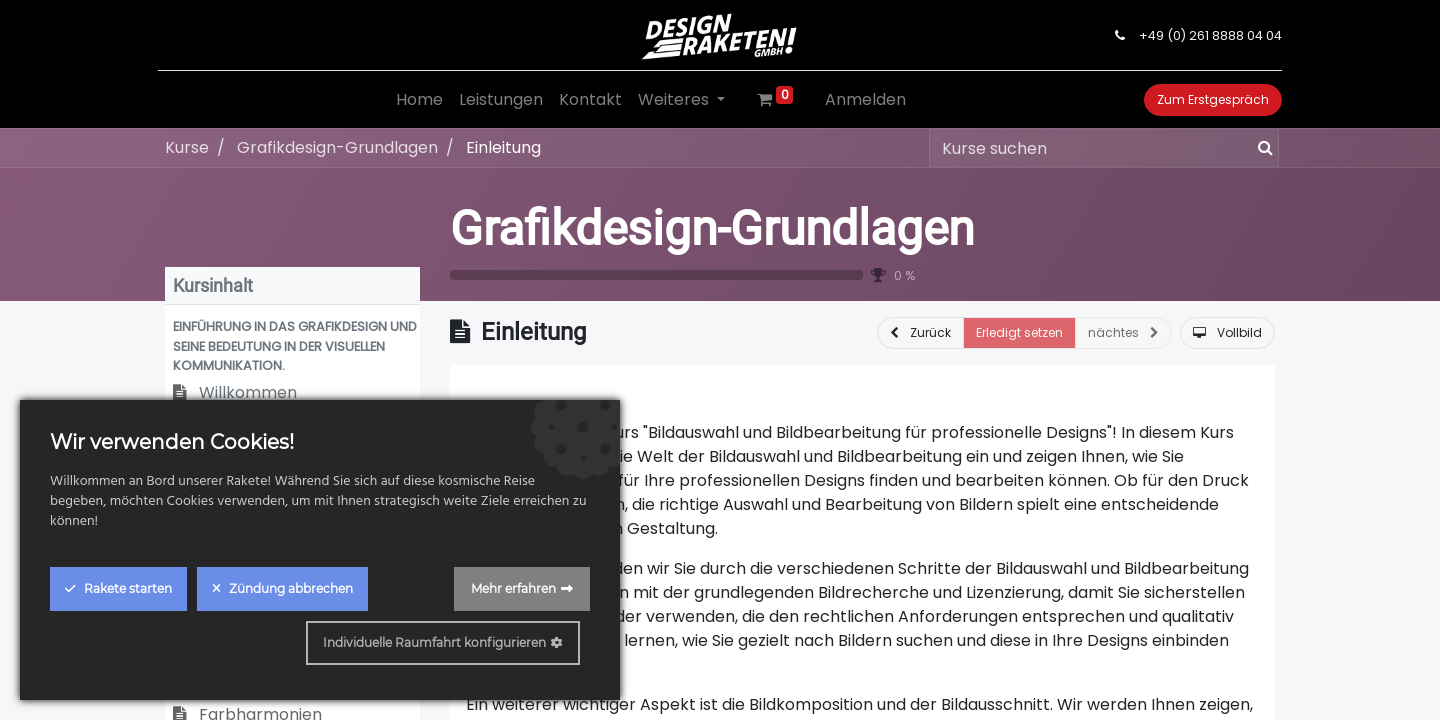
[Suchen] (1261, 148)
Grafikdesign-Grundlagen (712, 228)
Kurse (187, 147)
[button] (292, 346)
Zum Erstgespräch (1206, 99)
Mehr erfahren (513, 588)
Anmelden (865, 99)
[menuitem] (419, 100)
